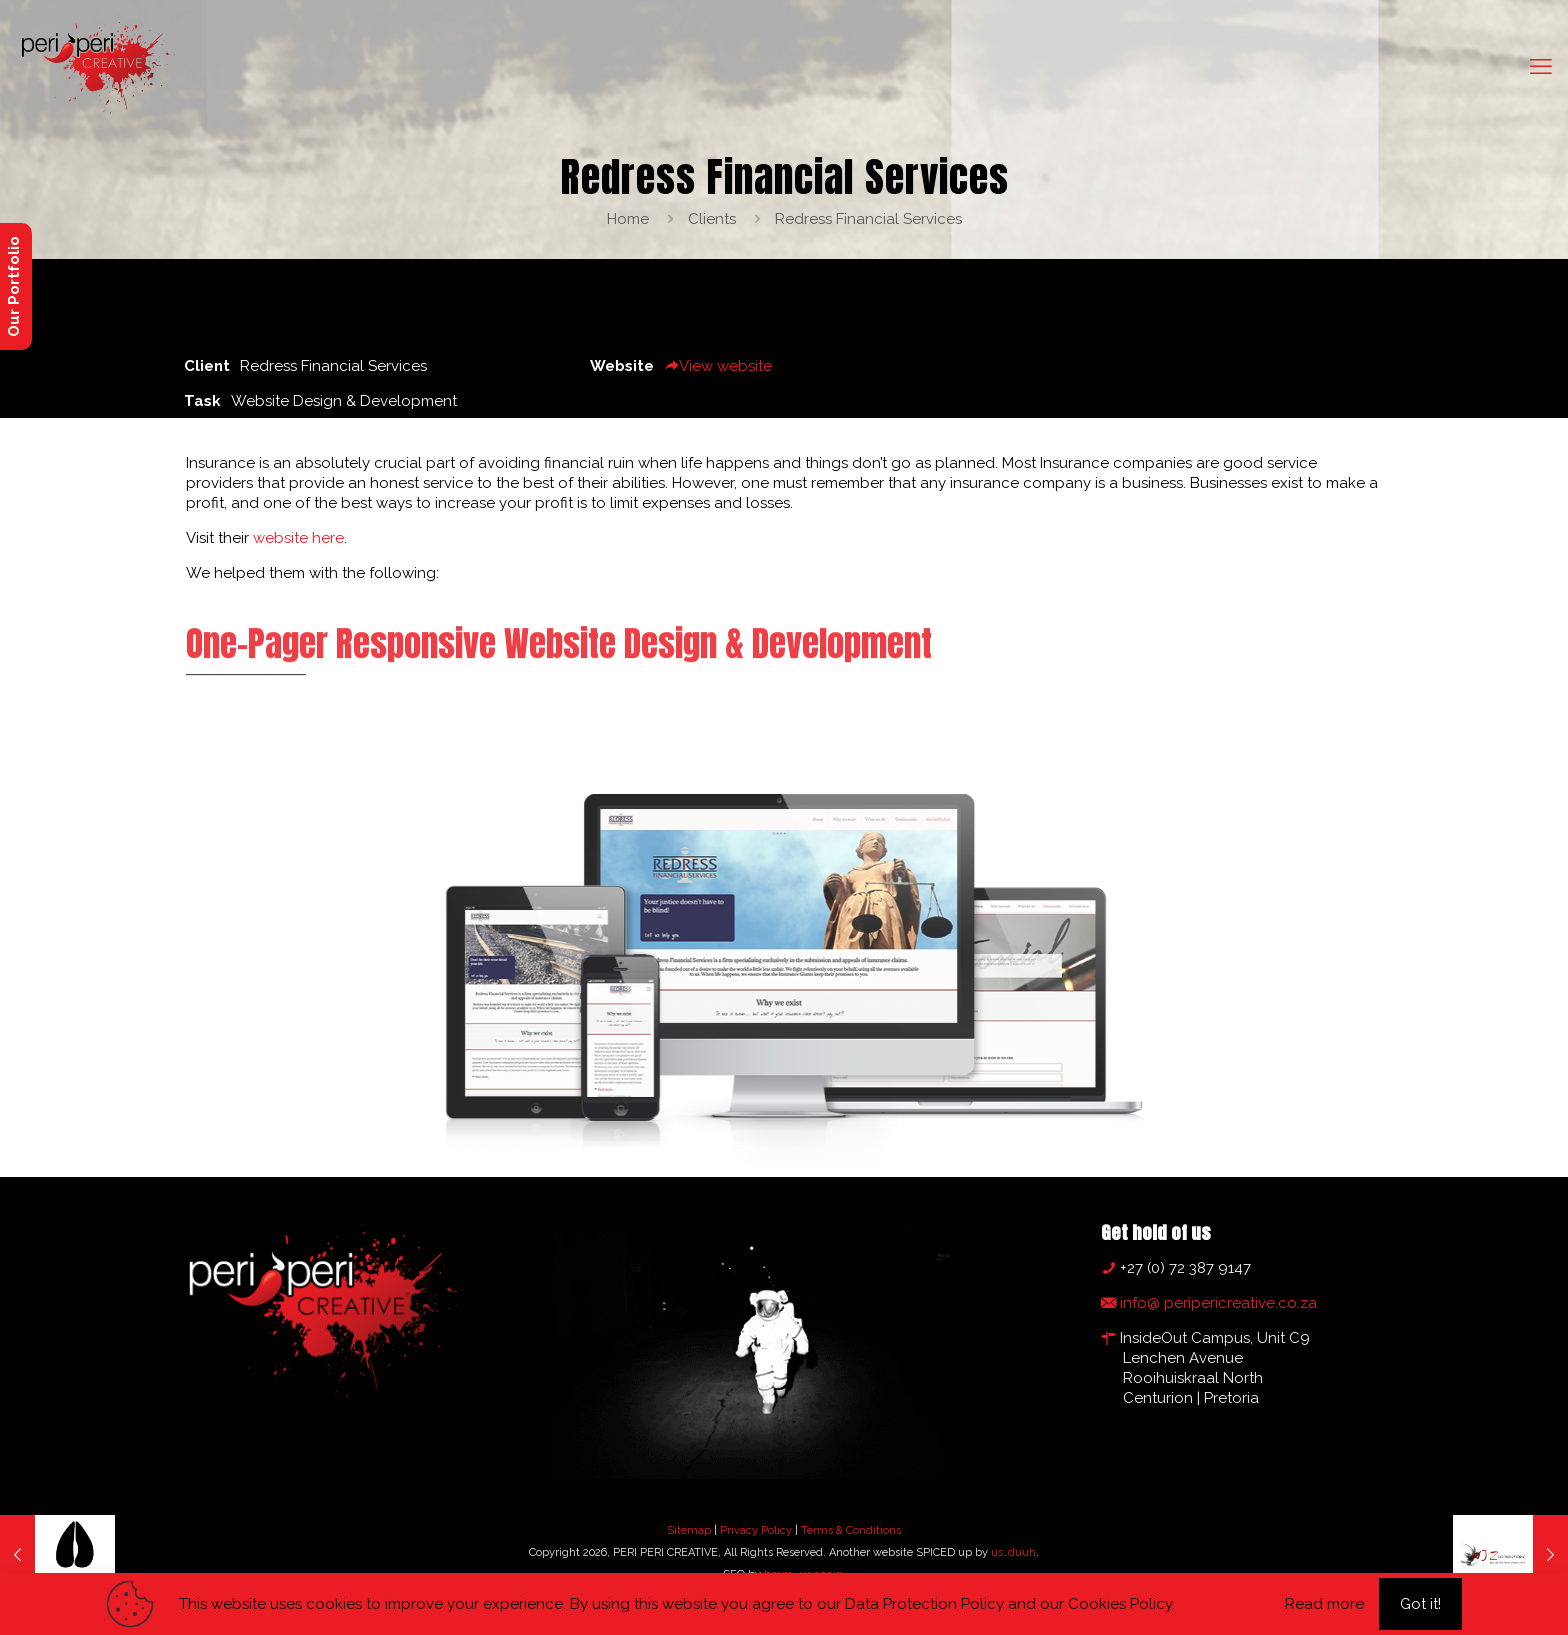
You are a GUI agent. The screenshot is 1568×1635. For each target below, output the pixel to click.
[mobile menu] (1541, 66)
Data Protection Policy (924, 1604)
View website (718, 366)
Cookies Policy (1120, 1604)
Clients (712, 219)
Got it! (1420, 1604)
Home (628, 219)
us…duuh (1013, 1552)
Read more (1324, 1604)
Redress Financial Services (868, 219)
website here (298, 538)
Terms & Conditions (851, 1530)
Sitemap (689, 1530)
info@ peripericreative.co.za (1216, 1303)
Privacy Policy (756, 1530)
